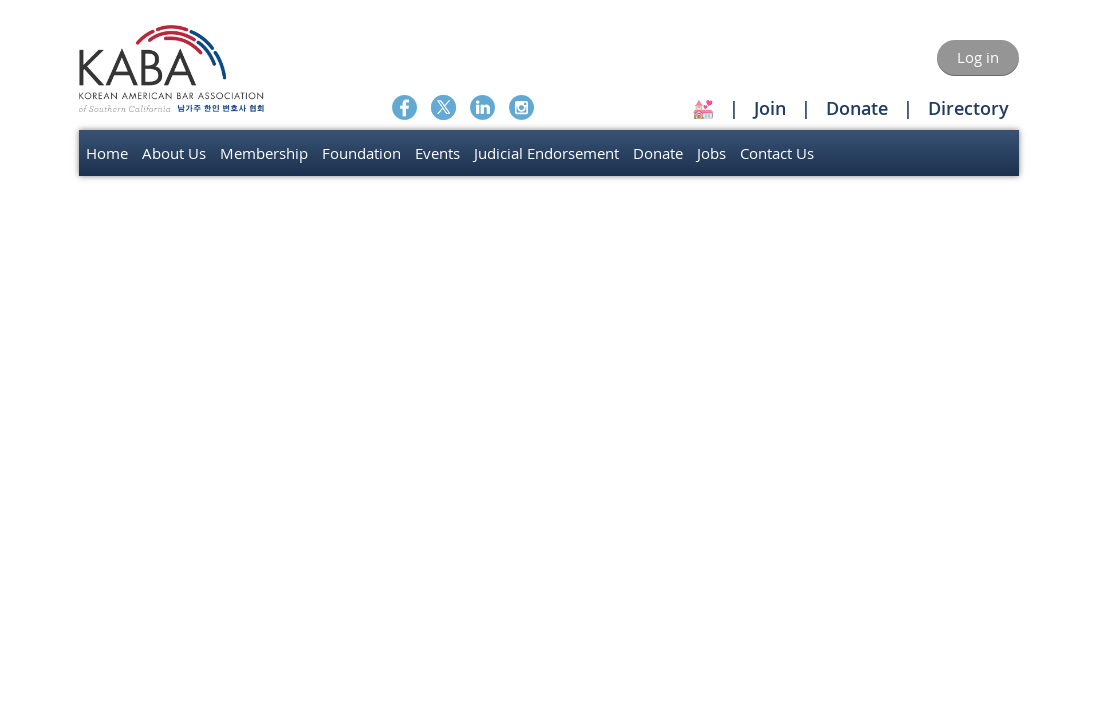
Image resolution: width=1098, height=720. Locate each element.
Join (770, 108)
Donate (857, 108)
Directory (968, 108)
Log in (978, 57)
